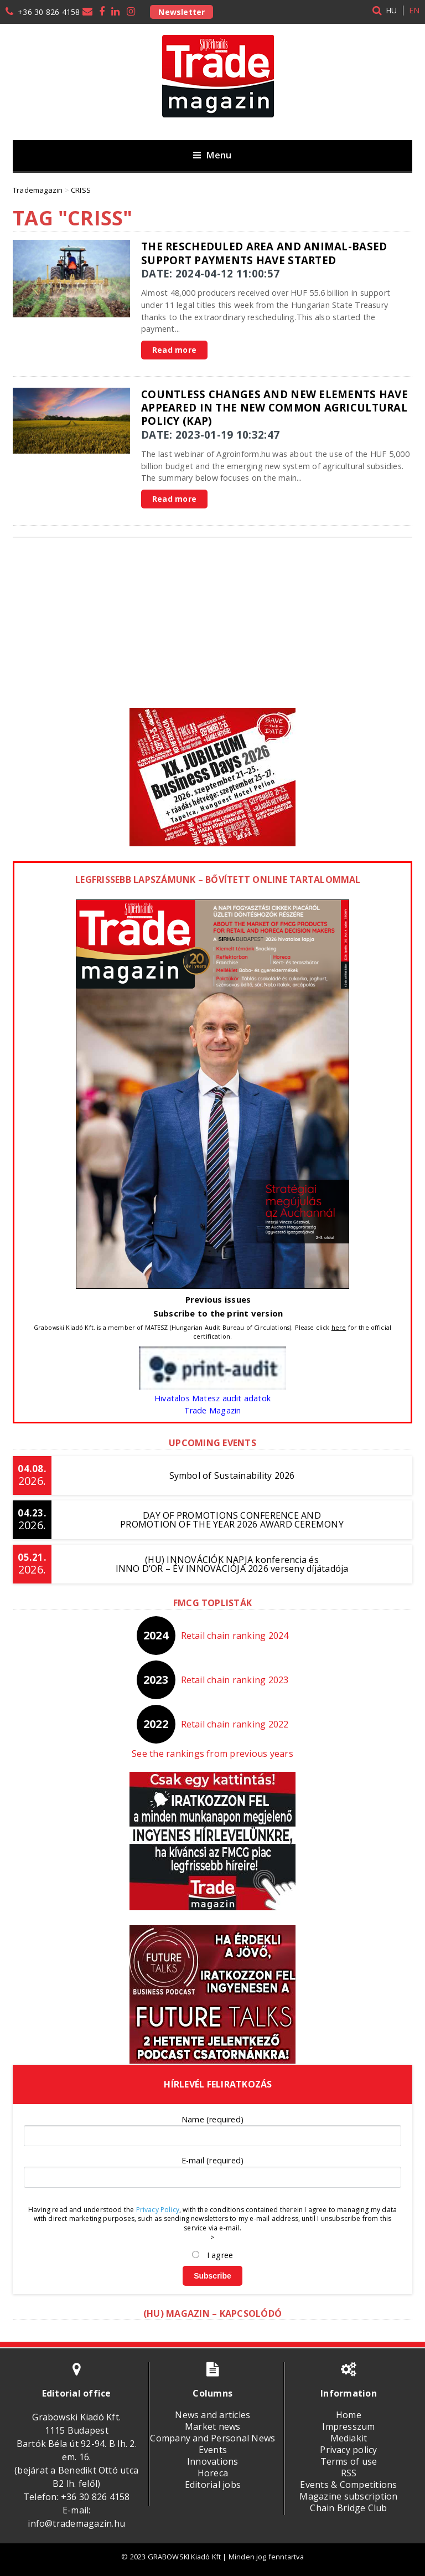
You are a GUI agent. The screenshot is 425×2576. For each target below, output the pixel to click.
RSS (349, 2473)
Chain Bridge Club (348, 2508)
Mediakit (348, 2438)
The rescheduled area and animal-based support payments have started (264, 252)
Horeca (213, 2473)
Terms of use (348, 2461)
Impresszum (348, 2426)
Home (348, 2415)
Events (213, 2450)
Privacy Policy (158, 2209)
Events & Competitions (348, 2485)
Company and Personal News (212, 2438)
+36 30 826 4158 (49, 12)
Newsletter (181, 12)
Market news (213, 2426)
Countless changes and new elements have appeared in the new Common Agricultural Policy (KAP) (274, 407)
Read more (174, 350)
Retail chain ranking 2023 (235, 1680)
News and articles (212, 2415)
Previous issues (218, 1299)
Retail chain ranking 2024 (235, 1635)
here (338, 1327)
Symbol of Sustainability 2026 (232, 1475)
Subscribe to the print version (218, 1313)
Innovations (213, 2461)
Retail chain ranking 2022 (235, 1724)
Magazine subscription (348, 2496)
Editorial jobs (213, 2485)
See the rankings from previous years (212, 1753)
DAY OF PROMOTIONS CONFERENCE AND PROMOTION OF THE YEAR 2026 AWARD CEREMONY (232, 1519)
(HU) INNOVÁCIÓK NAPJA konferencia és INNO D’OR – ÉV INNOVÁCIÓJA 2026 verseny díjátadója (232, 1564)
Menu (212, 154)
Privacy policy (348, 2450)
